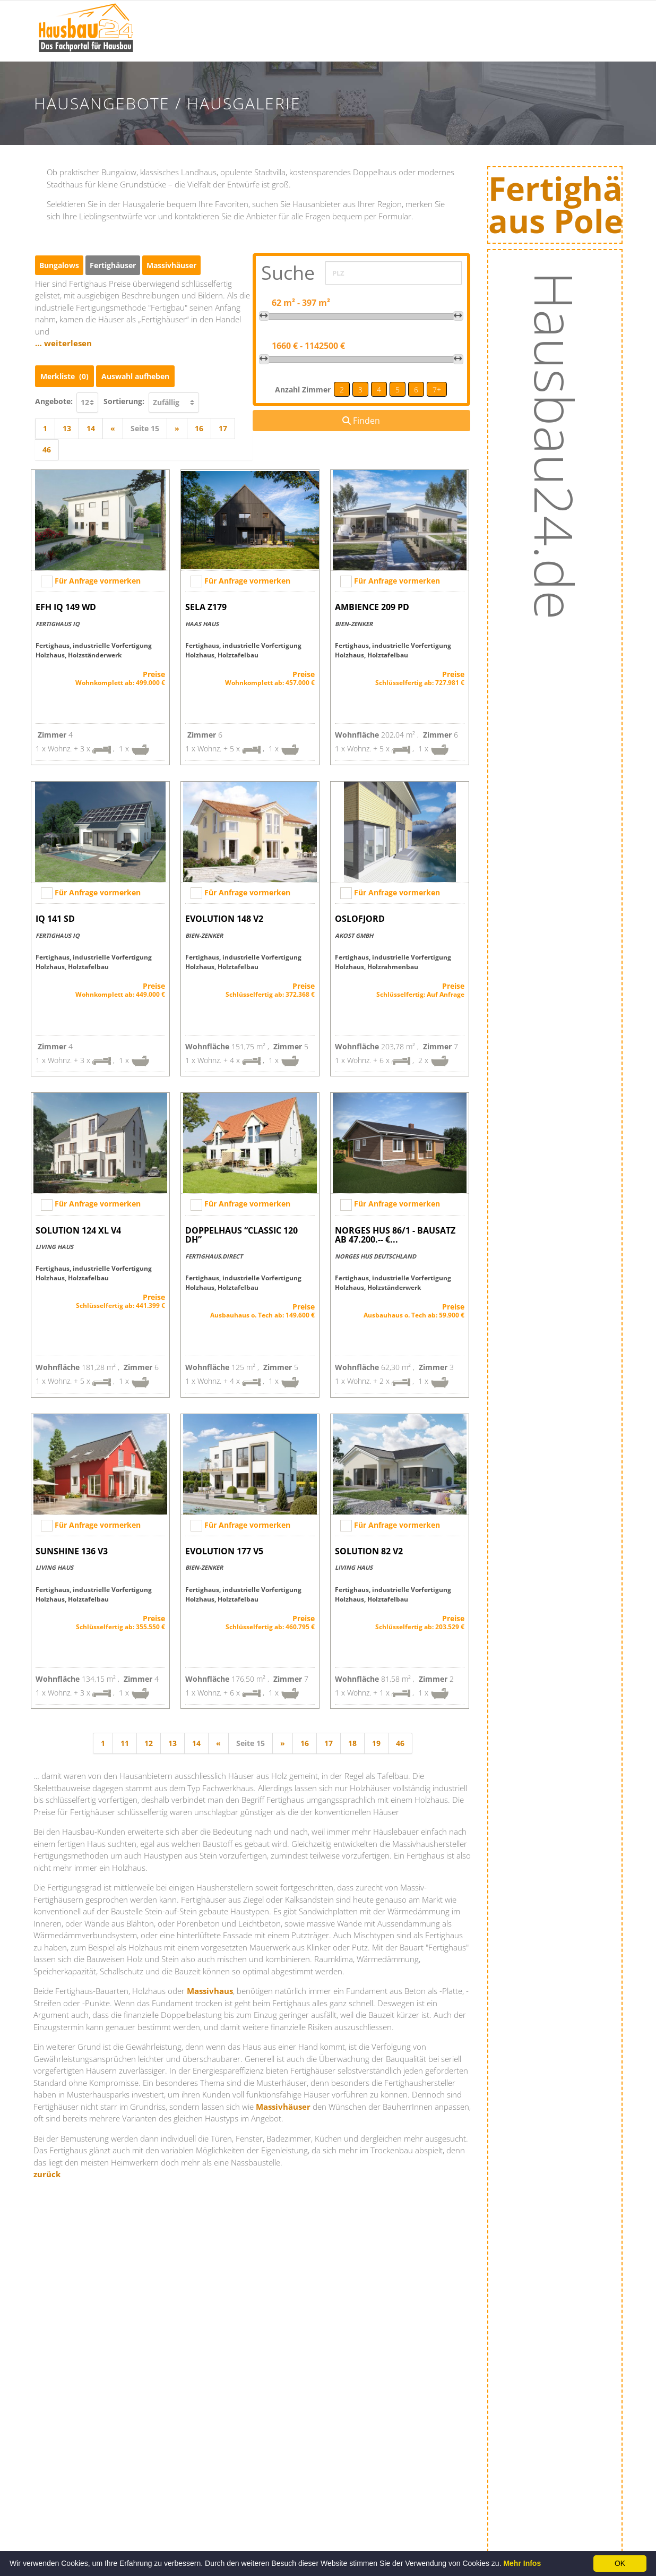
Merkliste (64, 376)
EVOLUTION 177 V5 (224, 1551)
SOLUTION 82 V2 (369, 1551)
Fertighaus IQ (58, 624)
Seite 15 (145, 428)
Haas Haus (202, 624)
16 (199, 428)
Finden (361, 420)
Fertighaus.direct (214, 1256)
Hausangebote (441, 46)
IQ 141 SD (55, 919)
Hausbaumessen (348, 46)
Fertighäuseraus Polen (570, 207)
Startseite (217, 19)
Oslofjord (360, 919)
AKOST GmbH (354, 935)
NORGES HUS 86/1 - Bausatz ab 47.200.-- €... (395, 1235)
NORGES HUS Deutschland (375, 1256)
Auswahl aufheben (135, 376)
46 (46, 449)
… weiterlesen (63, 343)
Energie (508, 46)
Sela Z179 (206, 607)
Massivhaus (210, 1991)
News (269, 46)
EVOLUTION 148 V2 (224, 919)
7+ (437, 389)
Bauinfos (275, 19)
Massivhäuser (283, 2106)
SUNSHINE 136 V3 (72, 1551)
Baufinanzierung (525, 19)
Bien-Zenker (354, 624)
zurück (47, 2174)
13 (67, 428)
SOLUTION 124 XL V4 (78, 1230)
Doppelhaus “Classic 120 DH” (241, 1235)
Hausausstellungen (352, 19)
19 (376, 1743)
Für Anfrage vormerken (98, 581)
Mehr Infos (522, 2563)
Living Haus (54, 1247)
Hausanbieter (439, 19)
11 (124, 1743)
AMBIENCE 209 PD (372, 607)
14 (91, 428)
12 (148, 1743)
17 (223, 428)
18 (352, 1743)
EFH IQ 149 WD (66, 607)
